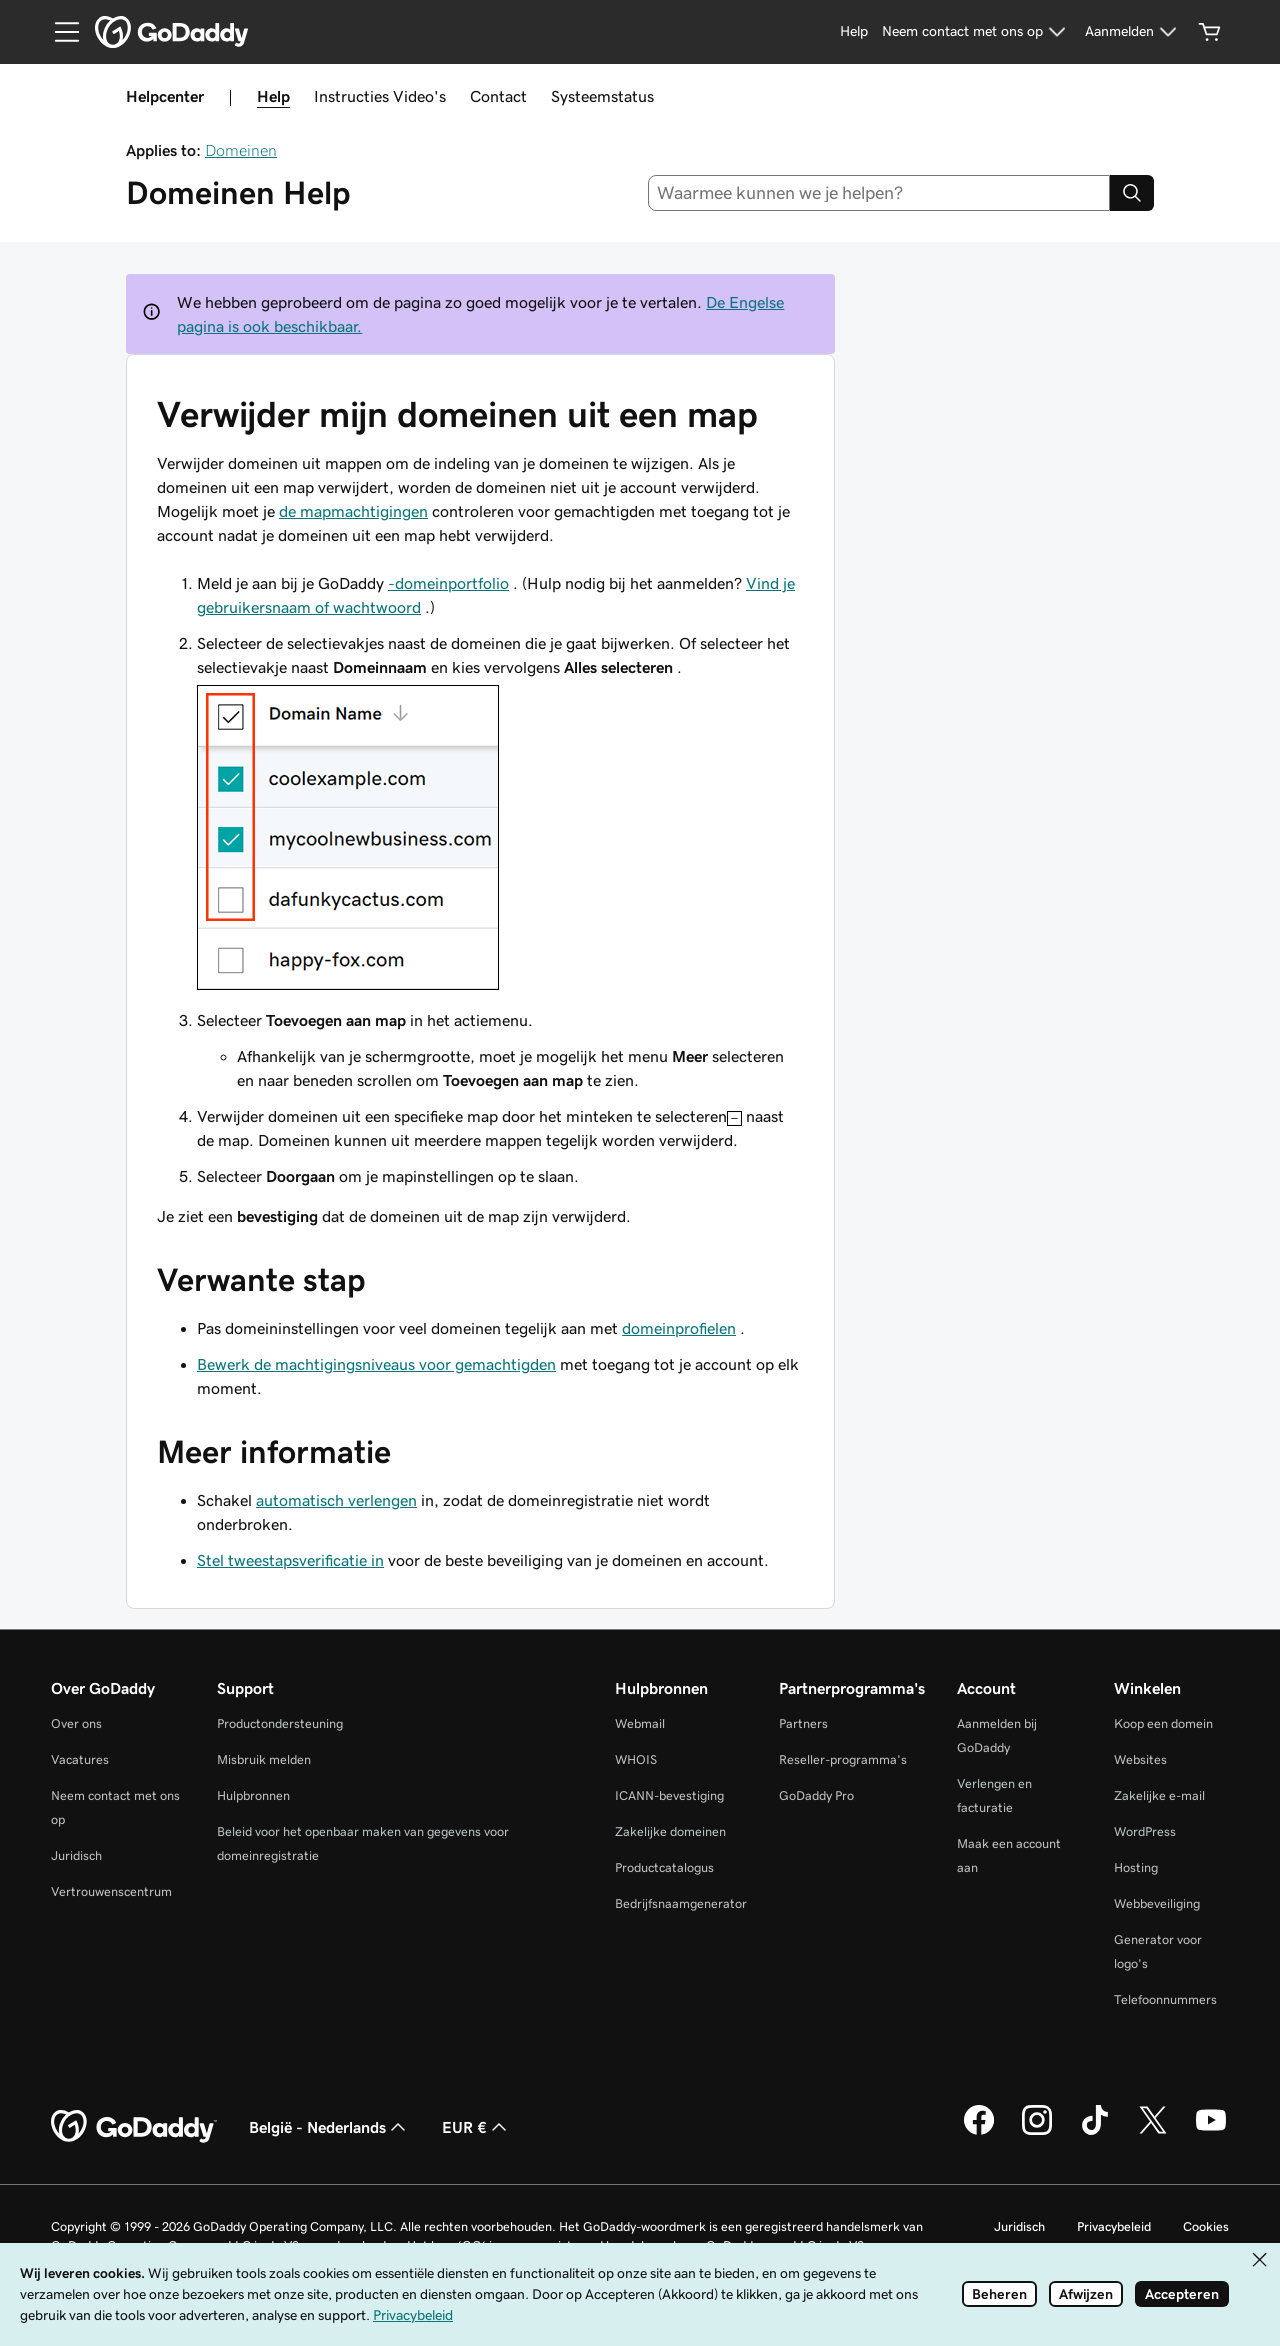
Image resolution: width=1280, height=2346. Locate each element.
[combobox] (879, 193)
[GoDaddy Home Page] (134, 2127)
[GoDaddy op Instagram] (1037, 2132)
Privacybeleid (1114, 2226)
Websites (1140, 1759)
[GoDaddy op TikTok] (1095, 2132)
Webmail (640, 1723)
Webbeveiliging (1157, 1903)
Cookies (1206, 2226)
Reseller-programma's (843, 1759)
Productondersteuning (280, 1723)
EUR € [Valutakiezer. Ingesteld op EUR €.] (476, 2127)
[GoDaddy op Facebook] (979, 2132)
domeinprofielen (679, 1328)
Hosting (1136, 1867)
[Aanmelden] (1133, 32)
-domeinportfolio (448, 583)
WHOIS (636, 1759)
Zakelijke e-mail (1159, 1795)
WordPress (1145, 1831)
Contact (498, 96)
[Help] (854, 32)
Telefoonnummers (1165, 1999)
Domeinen (241, 150)
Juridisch (76, 1855)
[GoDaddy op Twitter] (1153, 2132)
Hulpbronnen (253, 1795)
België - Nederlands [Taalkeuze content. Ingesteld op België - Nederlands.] (329, 2127)
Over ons (76, 1723)
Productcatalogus (664, 1867)
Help (273, 96)
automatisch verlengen (336, 1500)
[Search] (1132, 193)
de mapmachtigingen (353, 511)
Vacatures (80, 1759)
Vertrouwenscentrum (111, 1891)
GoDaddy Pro (816, 1795)
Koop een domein (1163, 1723)
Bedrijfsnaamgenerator (681, 1903)
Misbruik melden (264, 1759)
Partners (803, 1723)
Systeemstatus (602, 96)
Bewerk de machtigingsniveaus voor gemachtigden (376, 1364)
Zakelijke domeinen (670, 1831)
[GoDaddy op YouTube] (1211, 2132)
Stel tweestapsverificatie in (290, 1560)
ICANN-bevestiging (669, 1795)
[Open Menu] (59, 32)
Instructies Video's (380, 96)
